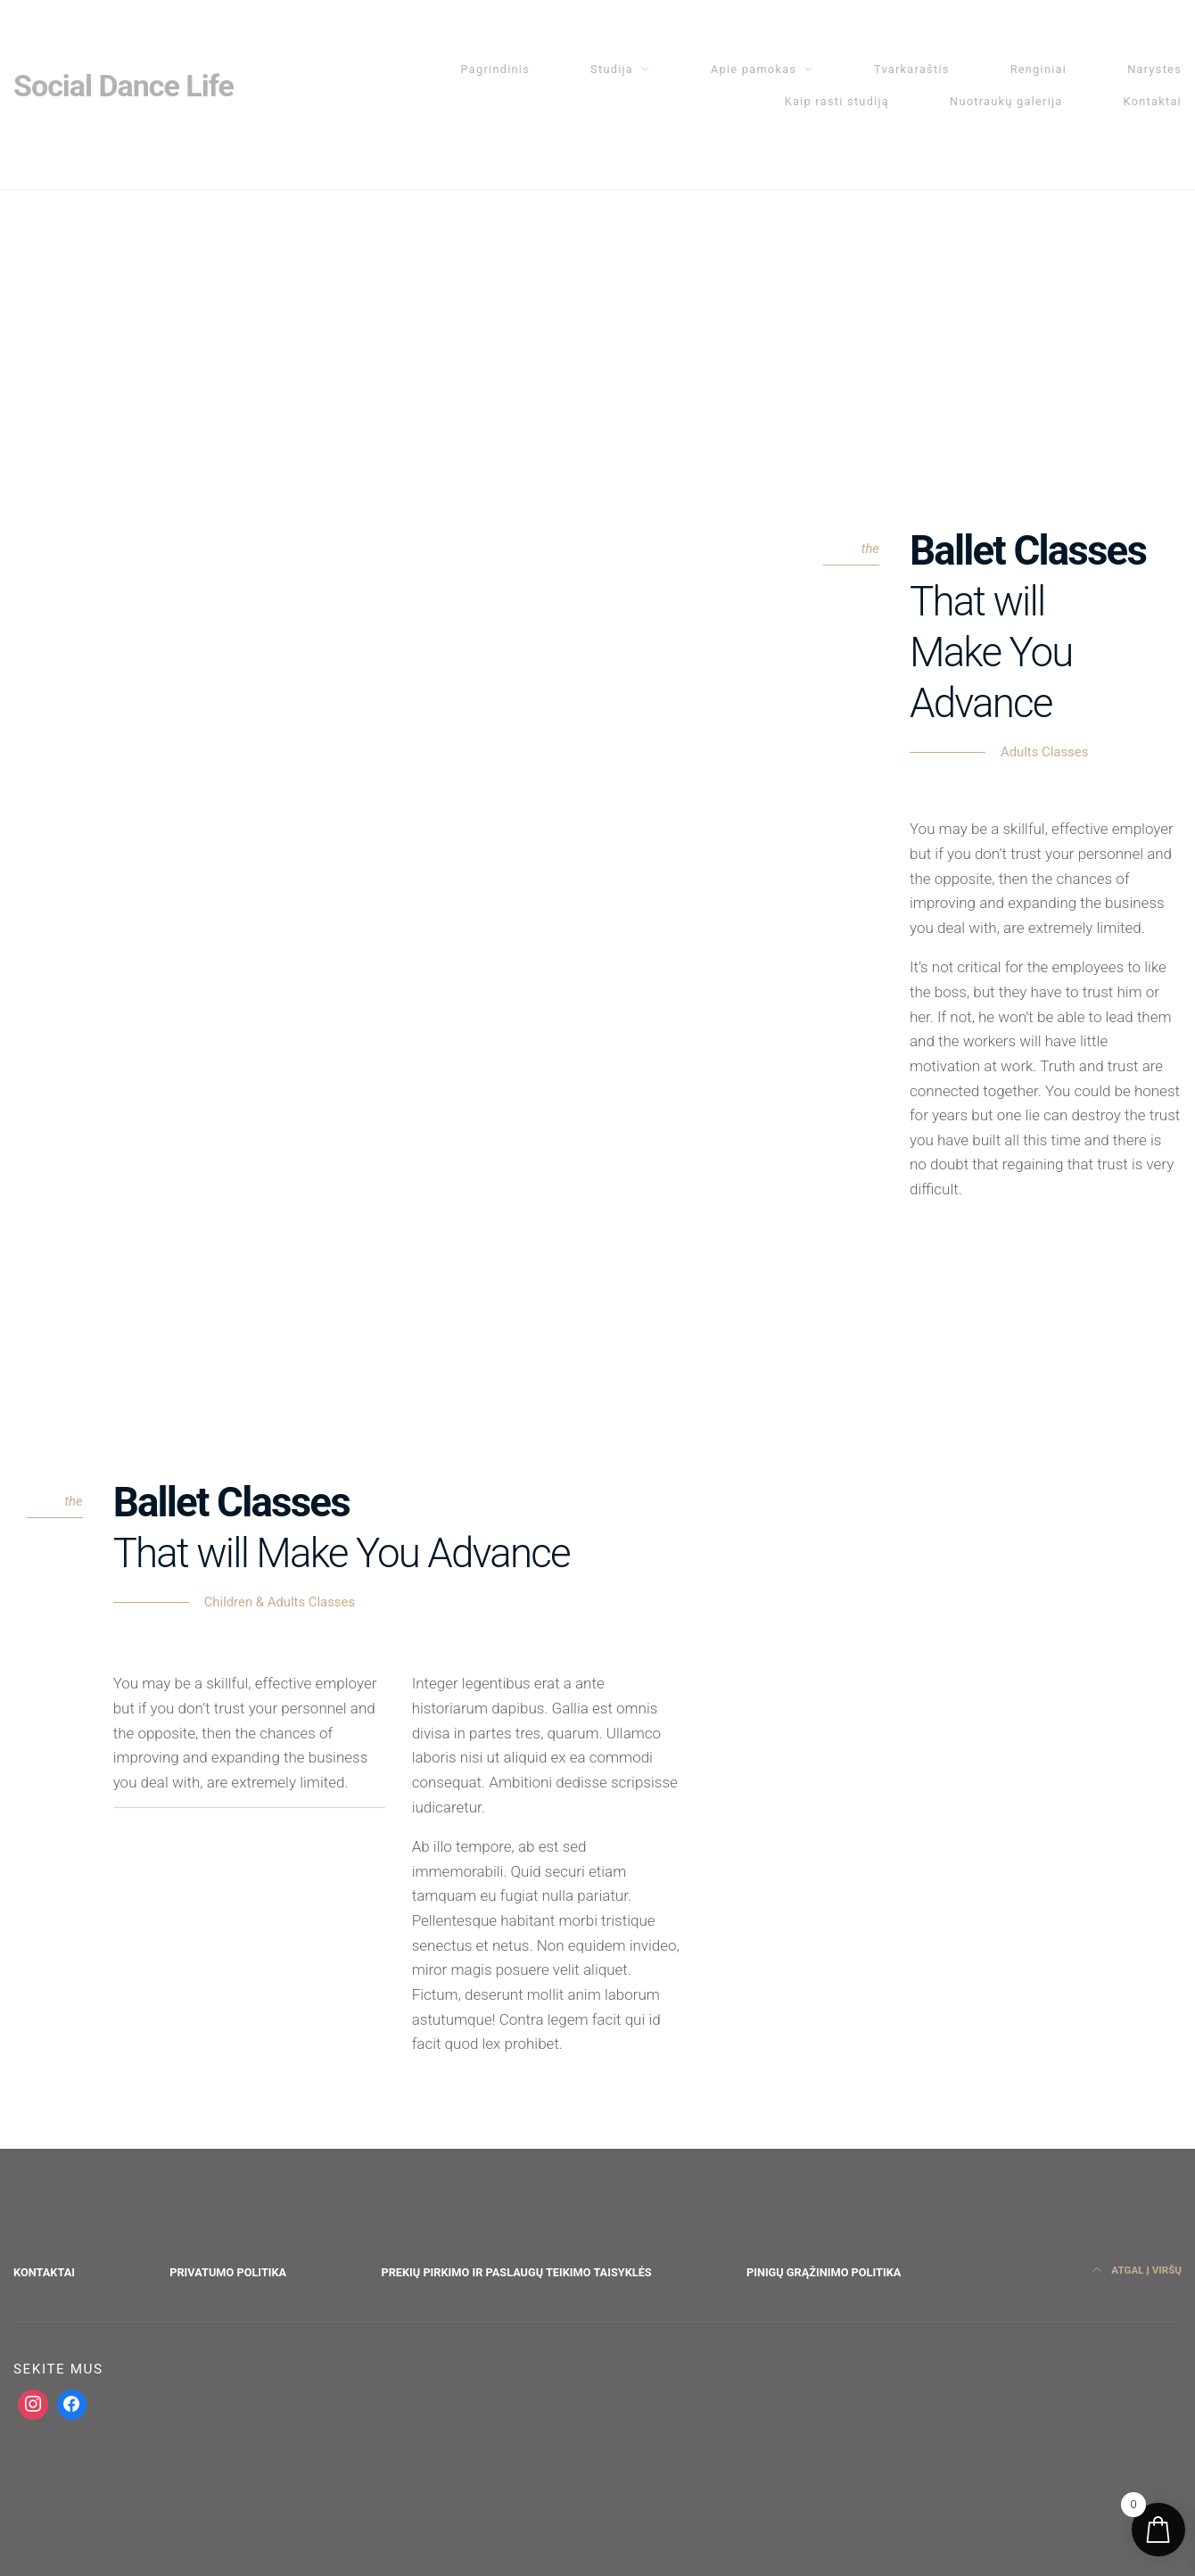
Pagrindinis (496, 69)
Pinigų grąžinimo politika (823, 2272)
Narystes (1154, 69)
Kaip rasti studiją (837, 101)
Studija (611, 69)
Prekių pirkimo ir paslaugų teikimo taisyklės (516, 2272)
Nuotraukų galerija (1006, 101)
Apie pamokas (753, 69)
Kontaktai (1153, 101)
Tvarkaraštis (912, 69)
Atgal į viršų (1137, 2270)
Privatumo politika (227, 2272)
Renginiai (1038, 69)
